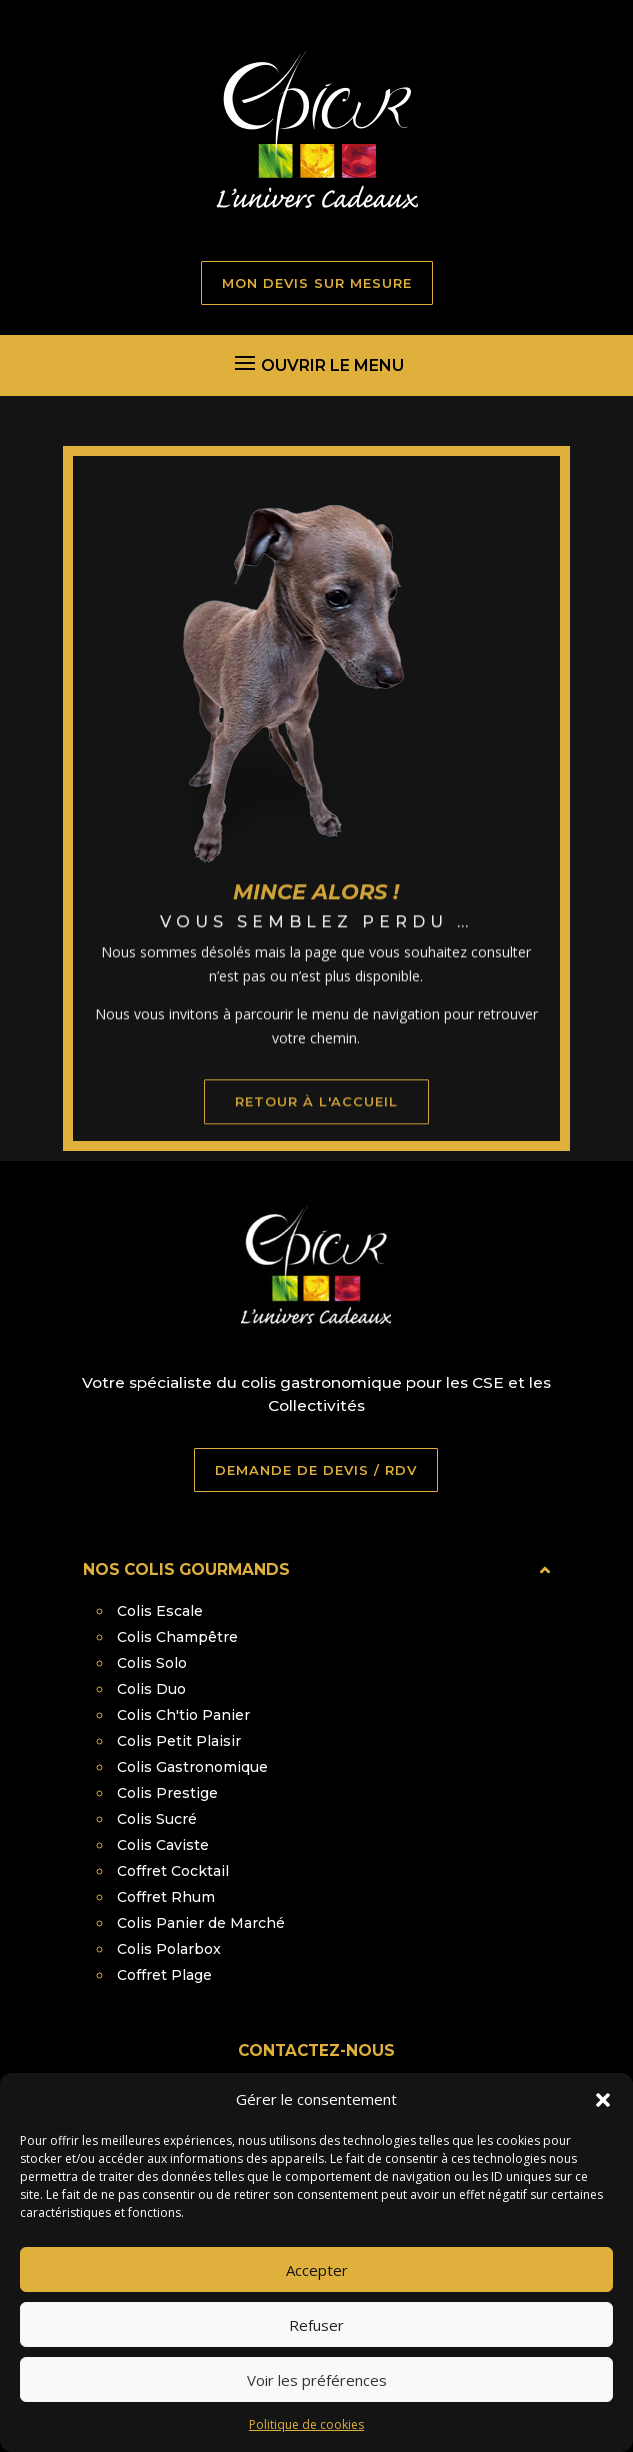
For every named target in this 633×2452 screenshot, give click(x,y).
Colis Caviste (163, 1845)
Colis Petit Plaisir (179, 1741)
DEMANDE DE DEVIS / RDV (316, 1470)
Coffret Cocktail (173, 1871)
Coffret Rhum (166, 1897)
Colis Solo (152, 1663)
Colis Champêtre (177, 1637)
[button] (603, 2125)
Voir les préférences (317, 2405)
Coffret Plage (164, 1975)
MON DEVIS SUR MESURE (317, 283)
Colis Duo (151, 1689)
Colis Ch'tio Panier (183, 1715)
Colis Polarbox (169, 1949)
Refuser (316, 2350)
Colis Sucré (157, 1819)
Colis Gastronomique (192, 1767)
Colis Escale (160, 1611)
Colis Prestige (167, 1793)
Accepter (317, 2295)
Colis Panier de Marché (201, 1923)
